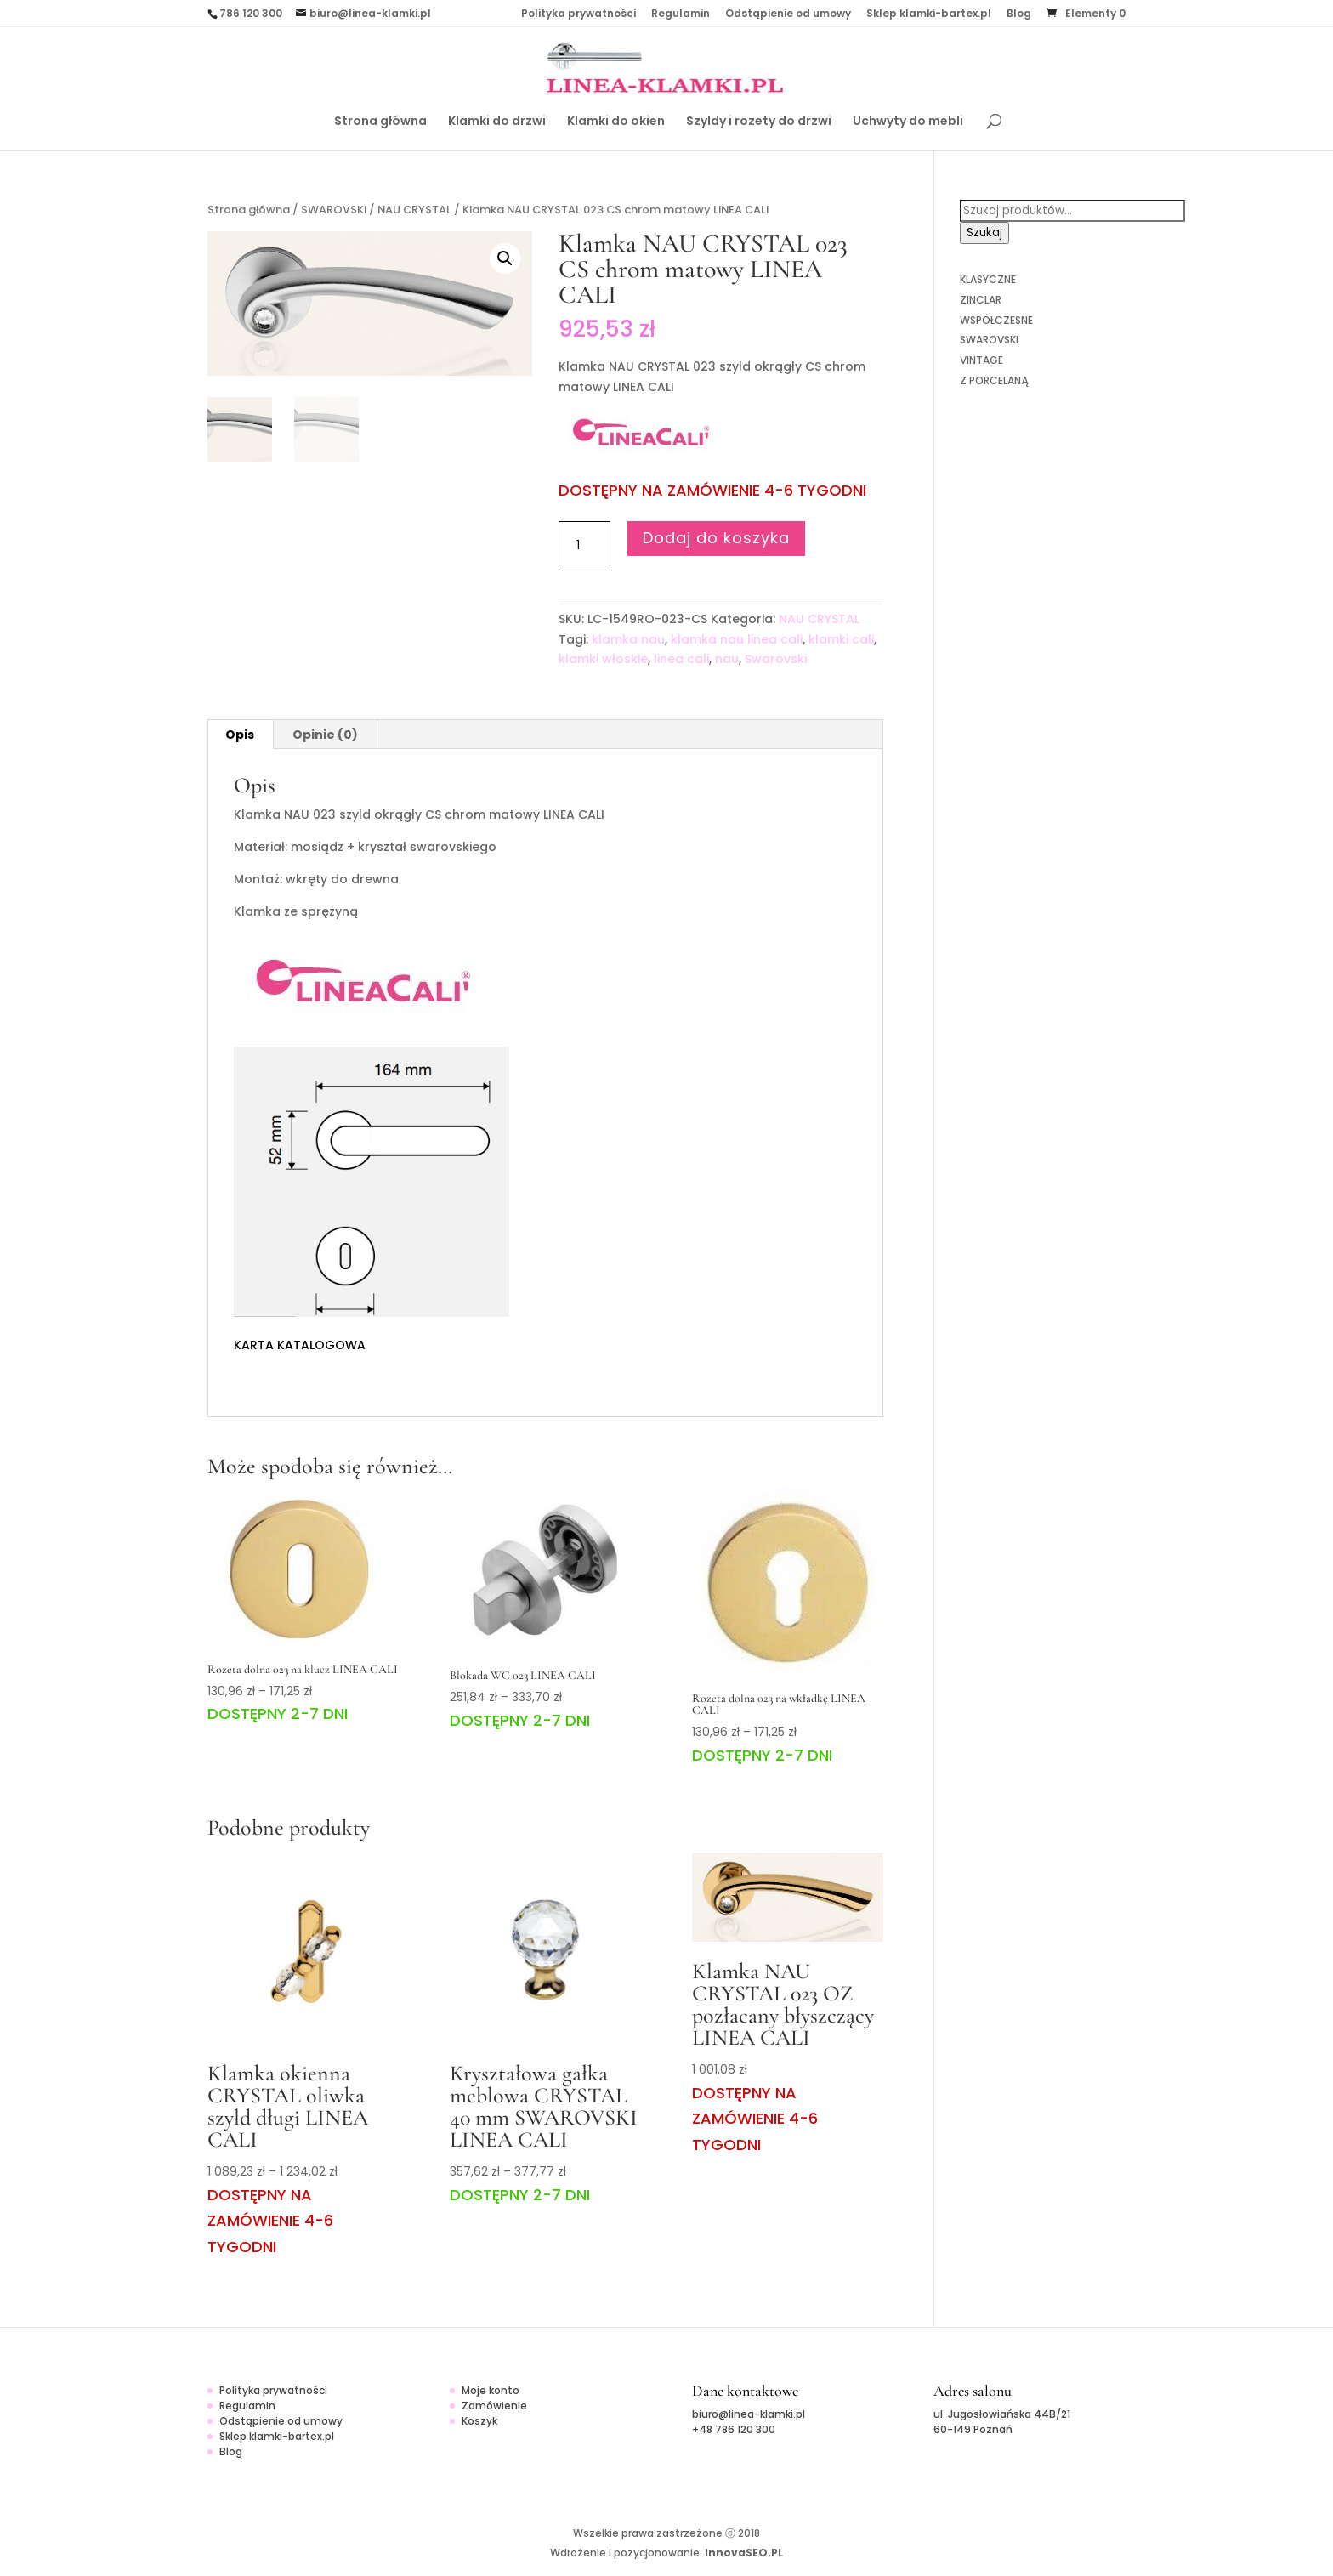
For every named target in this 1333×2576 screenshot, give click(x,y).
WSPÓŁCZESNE (996, 320)
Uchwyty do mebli (908, 122)
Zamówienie (494, 2405)
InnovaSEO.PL (744, 2552)
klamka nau (628, 639)
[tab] (240, 734)
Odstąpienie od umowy (788, 14)
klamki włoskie (603, 658)
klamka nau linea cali (737, 639)
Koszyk (479, 2421)
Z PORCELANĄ (994, 380)
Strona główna (380, 122)
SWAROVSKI (333, 209)
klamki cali (841, 639)
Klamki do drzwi (497, 122)
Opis (239, 734)
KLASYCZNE (988, 279)
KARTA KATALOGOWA (300, 1344)
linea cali (681, 658)
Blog (1019, 14)
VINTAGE (981, 360)
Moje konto (490, 2390)
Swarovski (776, 658)
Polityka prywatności (578, 14)
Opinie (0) (325, 734)
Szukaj (984, 232)
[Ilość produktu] (584, 545)
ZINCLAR (980, 299)
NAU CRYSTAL (414, 209)
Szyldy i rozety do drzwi (758, 122)
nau (727, 658)
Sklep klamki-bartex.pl (928, 14)
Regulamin (680, 14)
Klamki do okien (616, 122)
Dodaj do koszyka (716, 537)
